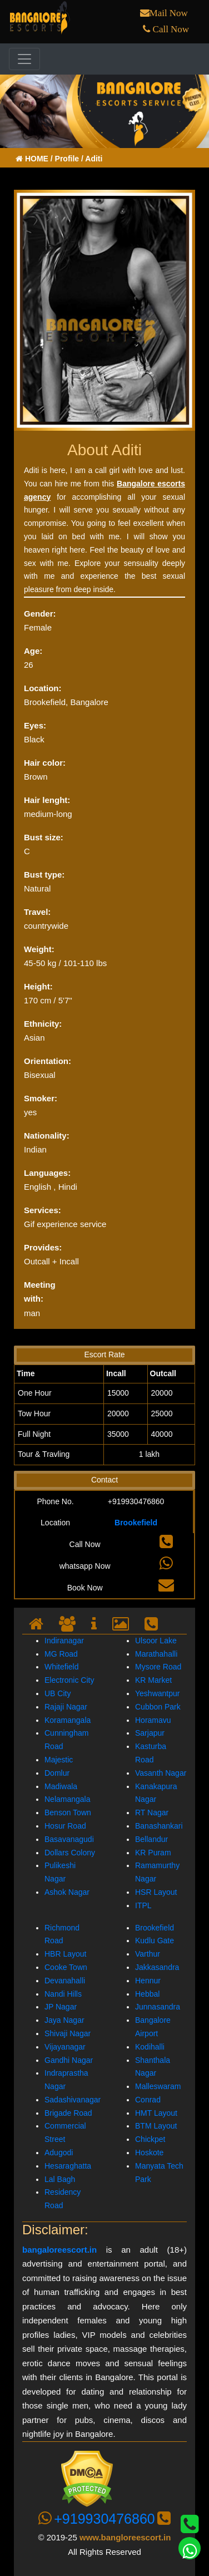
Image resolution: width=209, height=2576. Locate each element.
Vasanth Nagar (160, 1773)
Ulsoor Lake (156, 1640)
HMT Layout (156, 2113)
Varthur (147, 1953)
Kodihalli (150, 2046)
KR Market (153, 1680)
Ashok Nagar (66, 1892)
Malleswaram (158, 2086)
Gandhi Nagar (68, 2060)
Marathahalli (156, 1653)
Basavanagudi (69, 1839)
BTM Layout (156, 2125)
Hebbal (147, 1993)
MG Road (61, 1653)
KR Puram (153, 1852)
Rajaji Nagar (65, 1706)
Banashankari (159, 1825)
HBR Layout (65, 1953)
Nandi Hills (63, 1993)
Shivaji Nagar (67, 2033)
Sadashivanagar (72, 2099)
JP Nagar (60, 2006)
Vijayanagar (65, 2046)
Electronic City (69, 1680)
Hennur (148, 1980)
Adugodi (58, 2152)
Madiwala (60, 1786)
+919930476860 (104, 2518)
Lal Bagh (59, 2179)
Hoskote (149, 2152)
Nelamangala (67, 1799)
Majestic (58, 1759)
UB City (57, 1693)
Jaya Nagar (64, 2020)
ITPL (143, 1905)
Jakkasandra (157, 1967)
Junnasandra (157, 2006)
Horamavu (153, 1720)
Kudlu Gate (154, 1940)
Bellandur (151, 1839)
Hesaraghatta (67, 2165)
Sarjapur (150, 1732)
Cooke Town (65, 1967)
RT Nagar (151, 1812)
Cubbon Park (158, 1706)
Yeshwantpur (157, 1693)
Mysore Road (158, 1666)
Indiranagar (64, 1640)
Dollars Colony (69, 1852)
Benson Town (67, 1812)
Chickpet (150, 2139)
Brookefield (136, 1522)
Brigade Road (68, 2113)
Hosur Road (65, 1825)
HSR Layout (156, 1892)
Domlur (56, 1773)
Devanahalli (64, 1980)
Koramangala (67, 1720)
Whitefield (61, 1666)
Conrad (148, 2099)
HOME (33, 158)
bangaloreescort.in (59, 2249)
